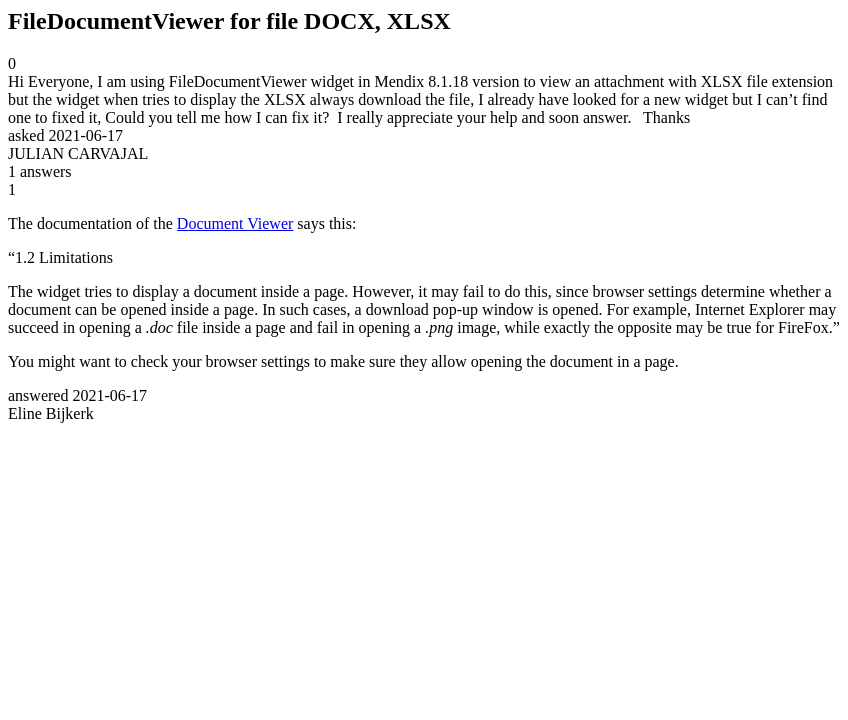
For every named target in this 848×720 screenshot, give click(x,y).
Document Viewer (235, 223)
